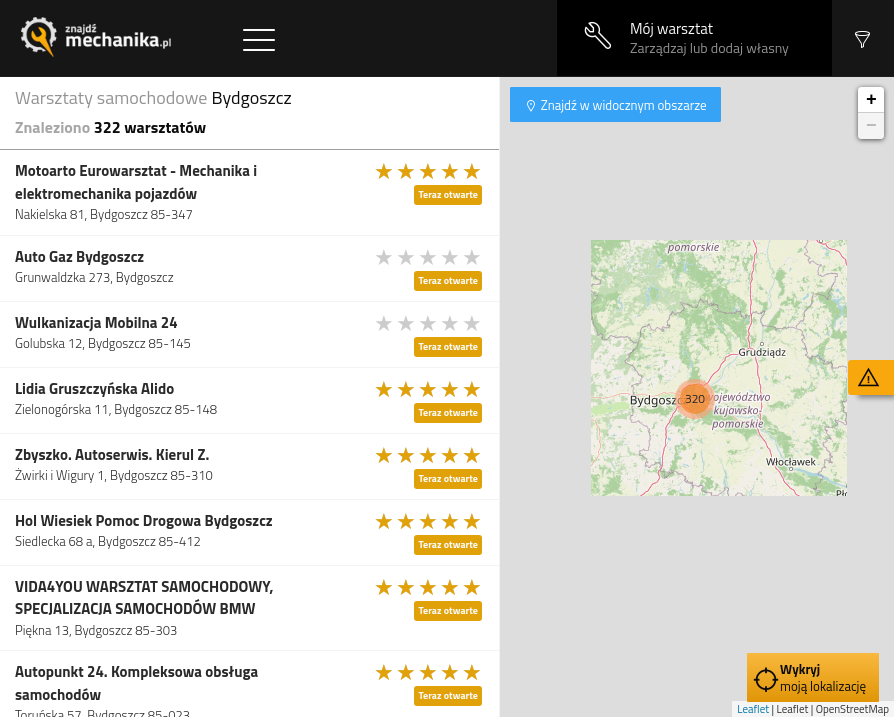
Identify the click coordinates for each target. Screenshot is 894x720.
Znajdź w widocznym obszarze (622, 105)
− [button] (871, 126)
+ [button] (871, 100)
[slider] (429, 171)
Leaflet (753, 709)
